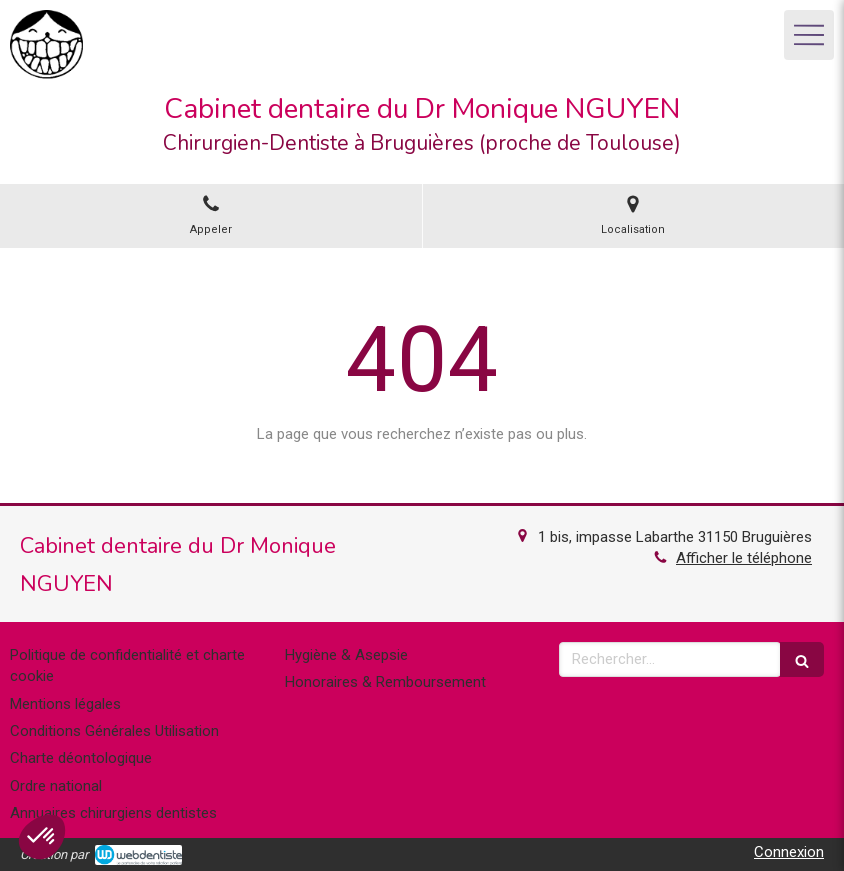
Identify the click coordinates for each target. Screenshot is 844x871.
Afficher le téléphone (744, 558)
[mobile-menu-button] (809, 35)
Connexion (789, 852)
